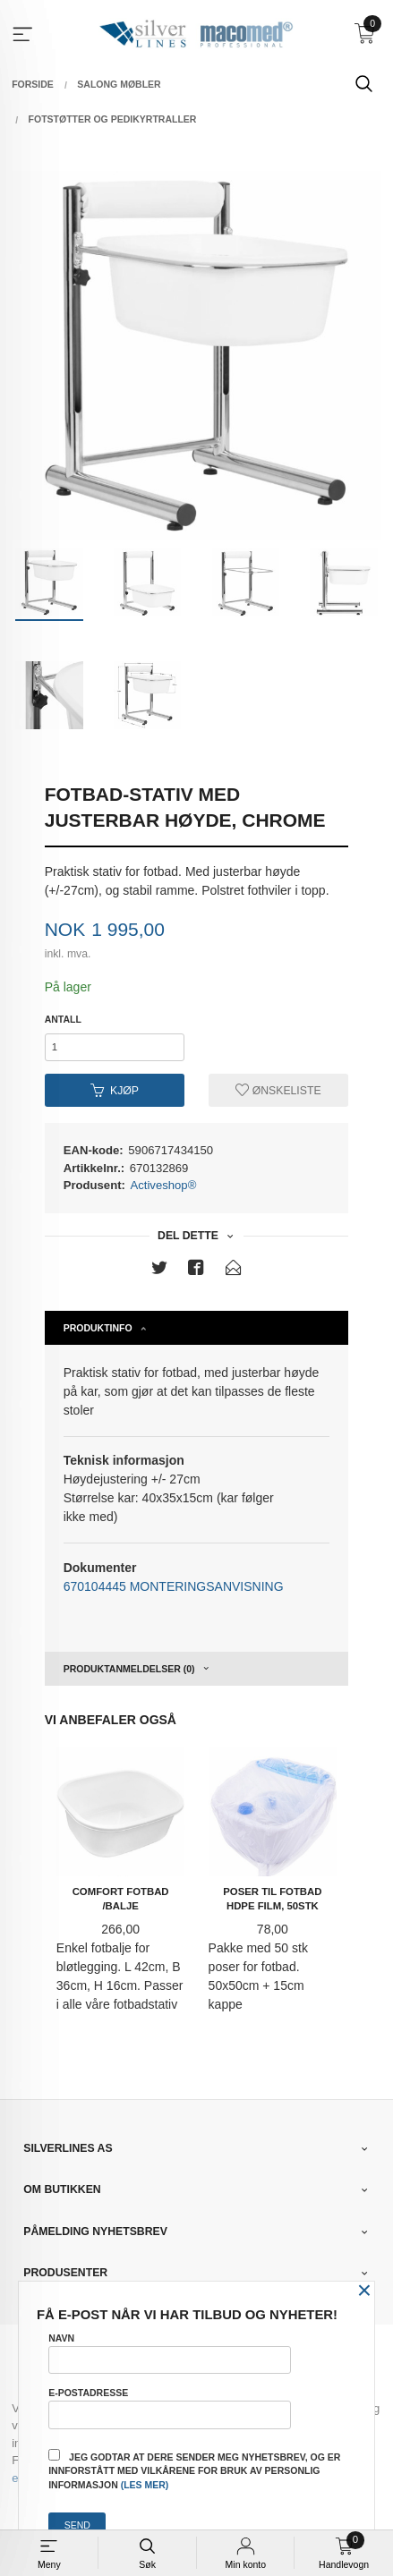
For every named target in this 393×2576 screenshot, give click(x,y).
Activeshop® (164, 1185)
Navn (169, 2353)
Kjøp (114, 1090)
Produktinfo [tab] (98, 1327)
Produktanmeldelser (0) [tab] (129, 1668)
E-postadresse (169, 2407)
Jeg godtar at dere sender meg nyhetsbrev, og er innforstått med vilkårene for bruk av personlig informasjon (194, 2470)
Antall (63, 1019)
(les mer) (145, 2484)
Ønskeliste (277, 1090)
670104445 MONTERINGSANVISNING (174, 1586)
